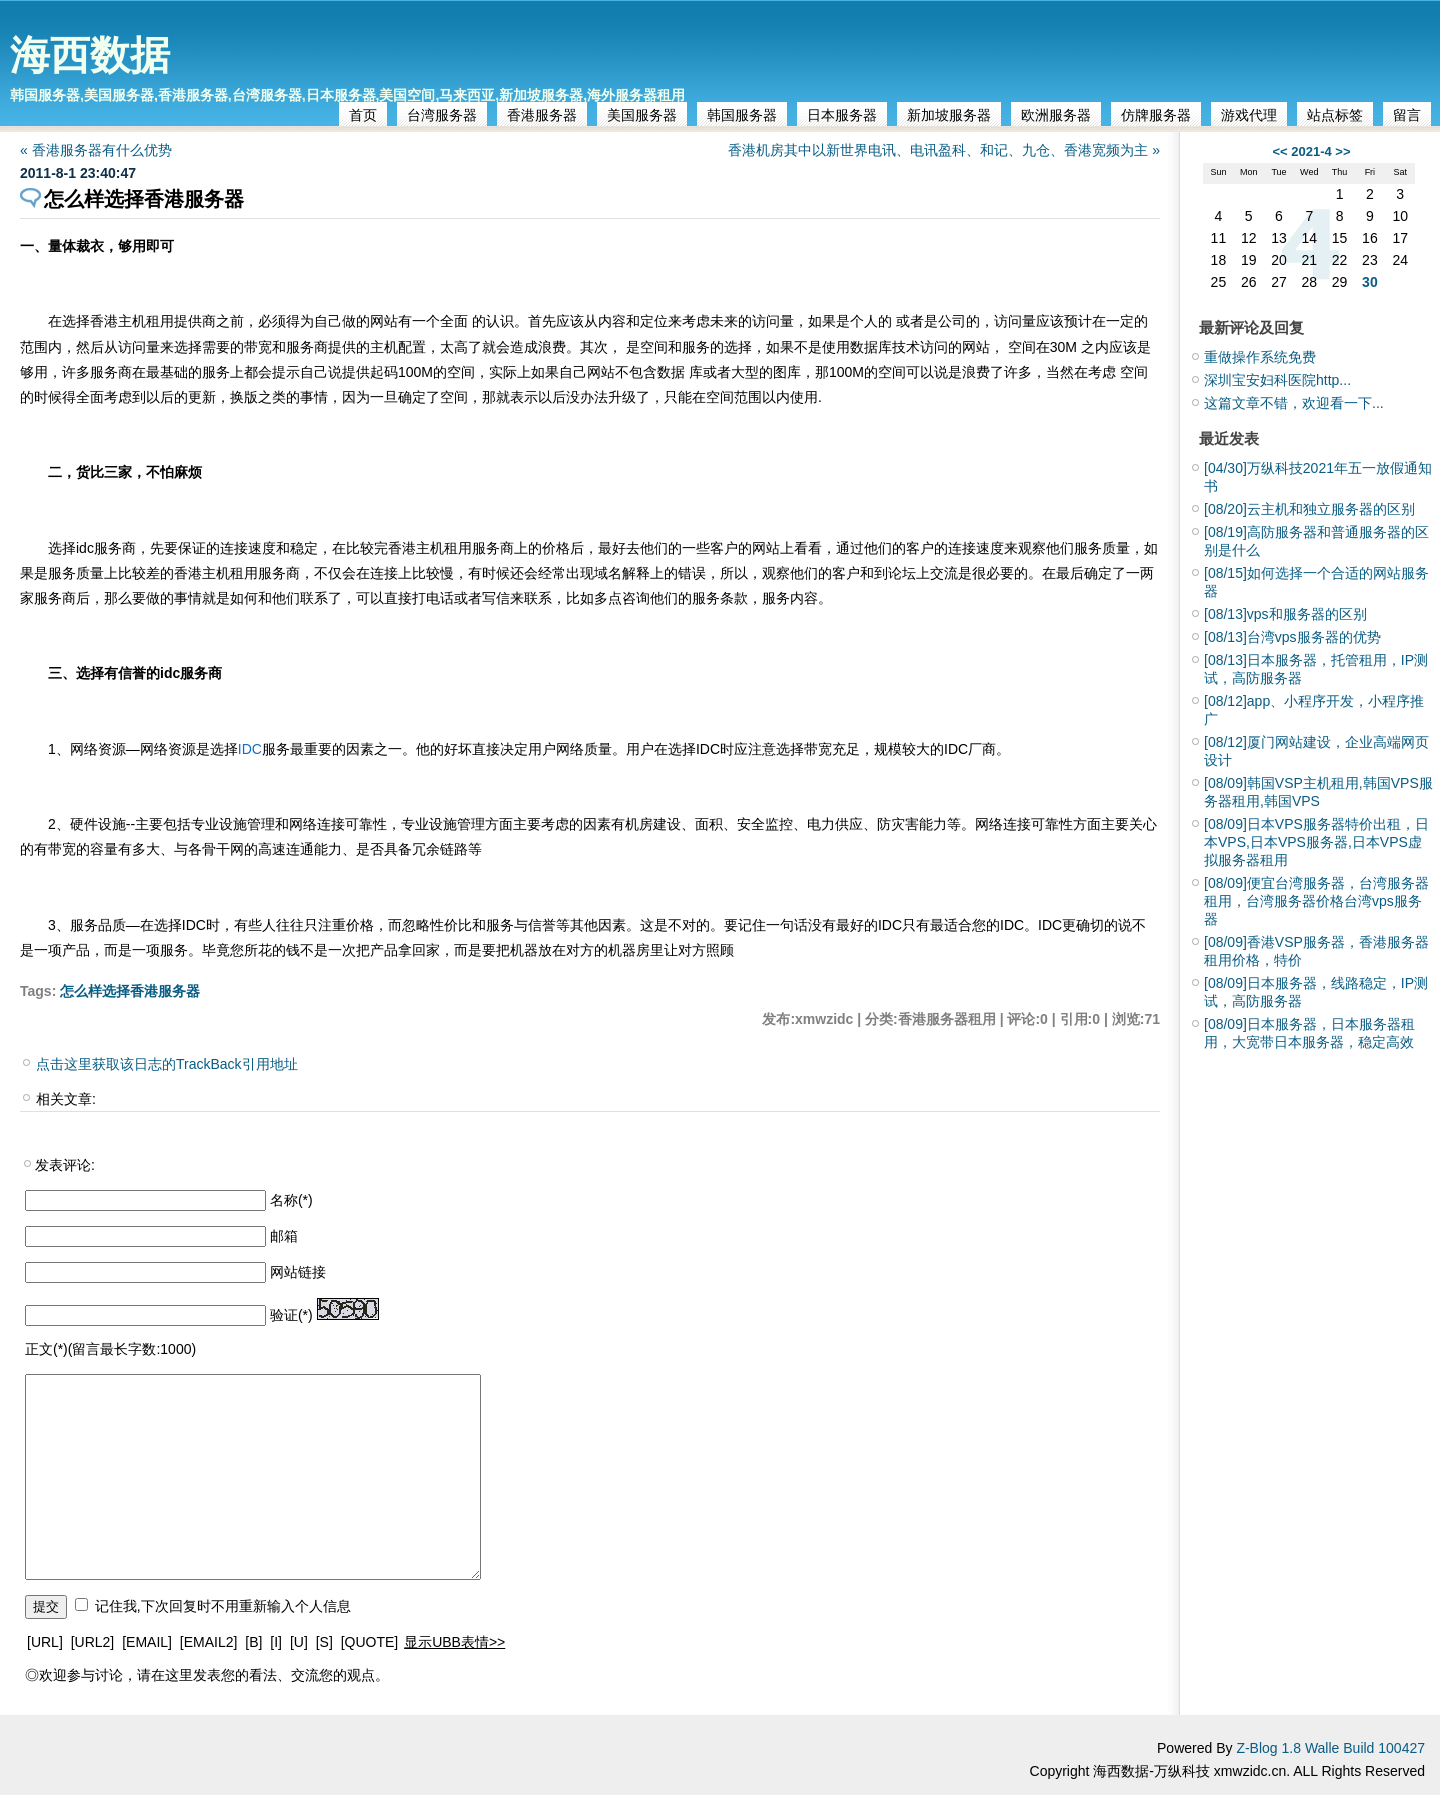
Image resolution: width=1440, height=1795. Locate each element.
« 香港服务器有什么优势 (103, 150)
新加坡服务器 (949, 115)
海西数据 (90, 55)
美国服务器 (642, 115)
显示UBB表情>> (454, 1642)
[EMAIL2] (209, 1642)
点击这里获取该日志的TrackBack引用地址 (167, 1064)
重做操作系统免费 (1260, 357)
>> (1342, 151)
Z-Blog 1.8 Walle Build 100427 (1330, 1748)
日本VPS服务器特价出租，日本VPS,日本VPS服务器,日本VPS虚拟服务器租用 (1316, 842)
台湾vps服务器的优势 (1292, 637)
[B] (253, 1642)
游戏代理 (1249, 115)
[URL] (45, 1642)
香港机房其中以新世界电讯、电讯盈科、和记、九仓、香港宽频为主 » (944, 150)
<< (1279, 151)
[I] (276, 1642)
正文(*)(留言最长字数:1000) (110, 1349)
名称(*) (291, 1200)
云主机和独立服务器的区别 (1309, 509)
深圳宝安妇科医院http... (1277, 380)
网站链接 (298, 1272)
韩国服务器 (742, 115)
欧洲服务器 (1056, 115)
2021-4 (1311, 151)
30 (1370, 282)
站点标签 (1335, 115)
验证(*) (291, 1315)
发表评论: (65, 1165)
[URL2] (93, 1642)
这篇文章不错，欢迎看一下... (1294, 403)
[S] (324, 1642)
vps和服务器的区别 (1285, 614)
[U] (299, 1642)
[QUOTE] (370, 1642)
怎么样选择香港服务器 (130, 991)
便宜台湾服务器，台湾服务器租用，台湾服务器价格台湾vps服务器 (1316, 901)
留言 (1407, 115)
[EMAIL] (147, 1642)
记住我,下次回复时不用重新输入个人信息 (223, 1606)
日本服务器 (842, 115)
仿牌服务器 (1156, 115)
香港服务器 (542, 115)
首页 (363, 115)
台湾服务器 (442, 115)
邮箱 (284, 1236)
